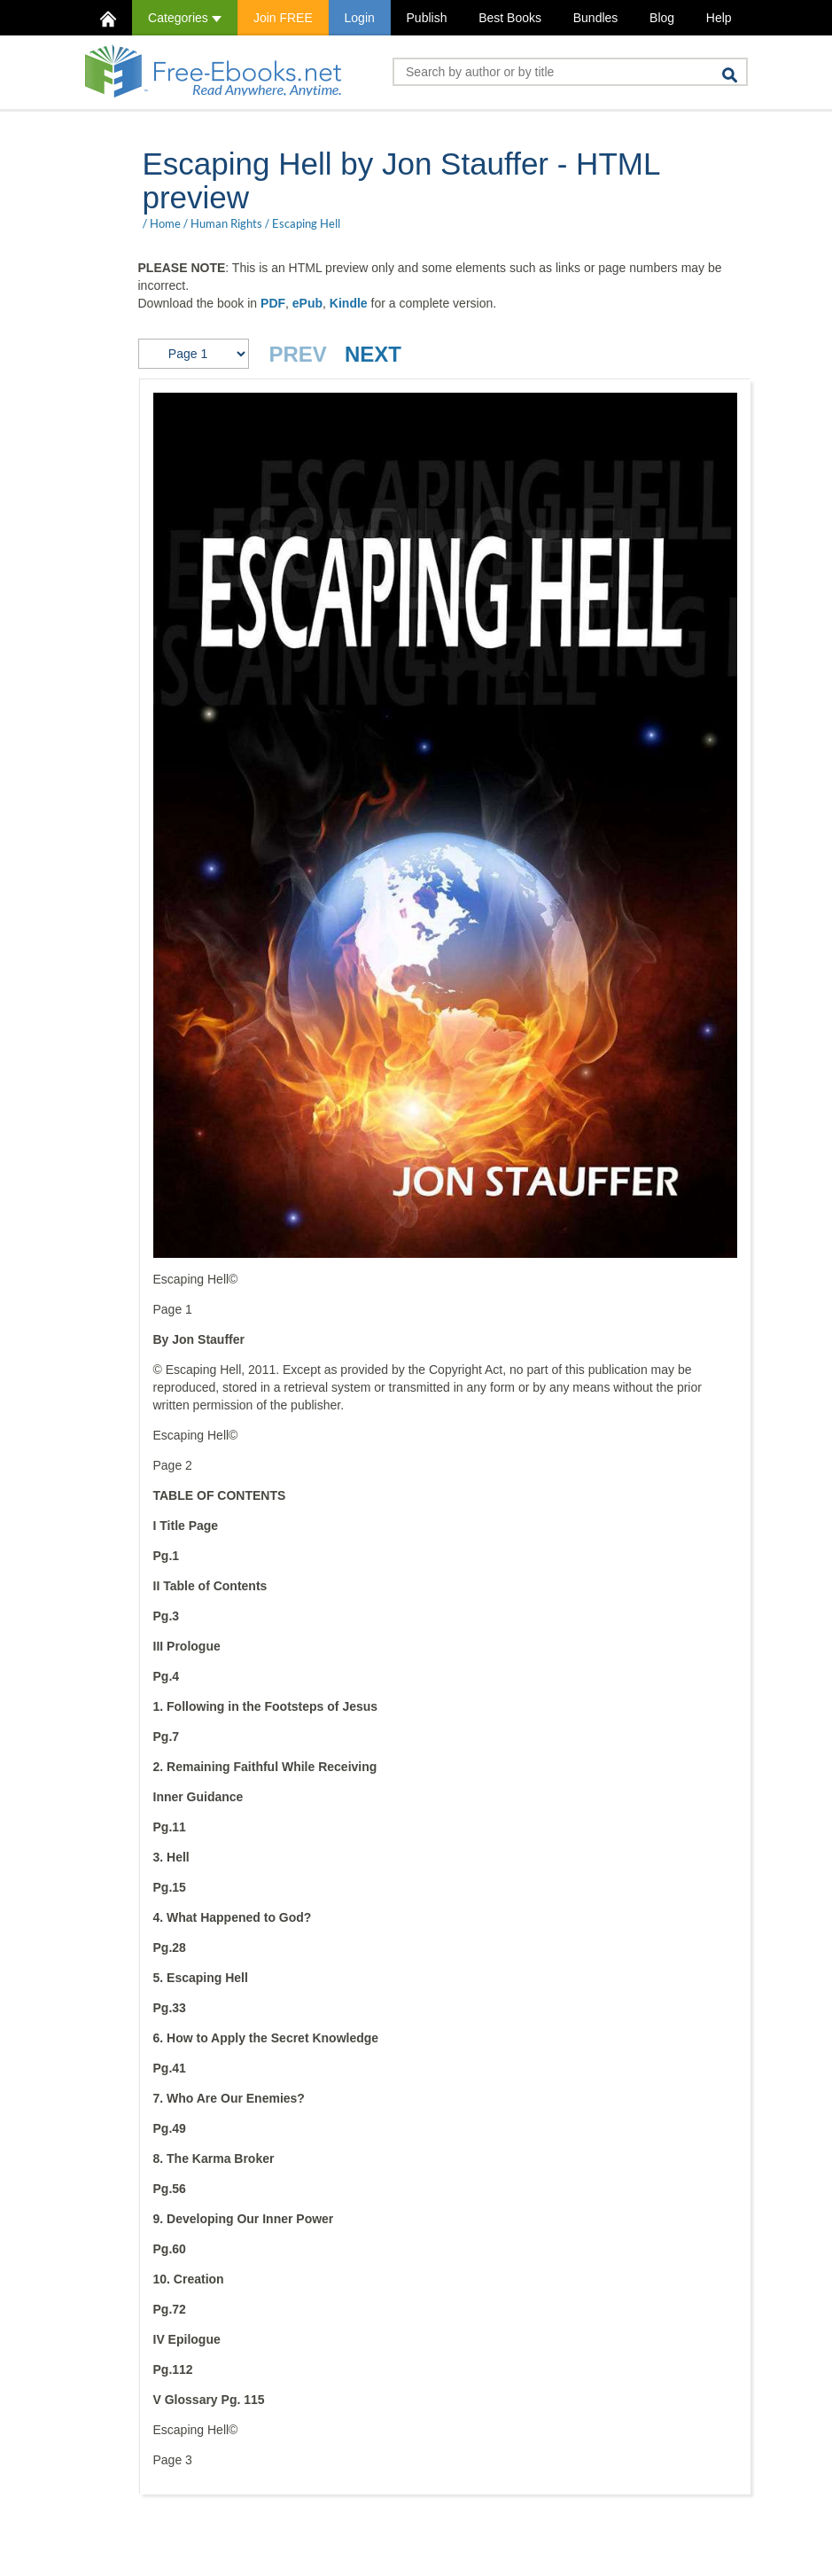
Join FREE (283, 18)
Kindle (349, 303)
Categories (185, 18)
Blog (661, 18)
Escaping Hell (306, 223)
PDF (272, 303)
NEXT (373, 354)
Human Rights (226, 223)
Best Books (509, 18)
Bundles (595, 18)
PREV (298, 354)
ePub (307, 303)
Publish (427, 18)
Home (165, 223)
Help (719, 18)
